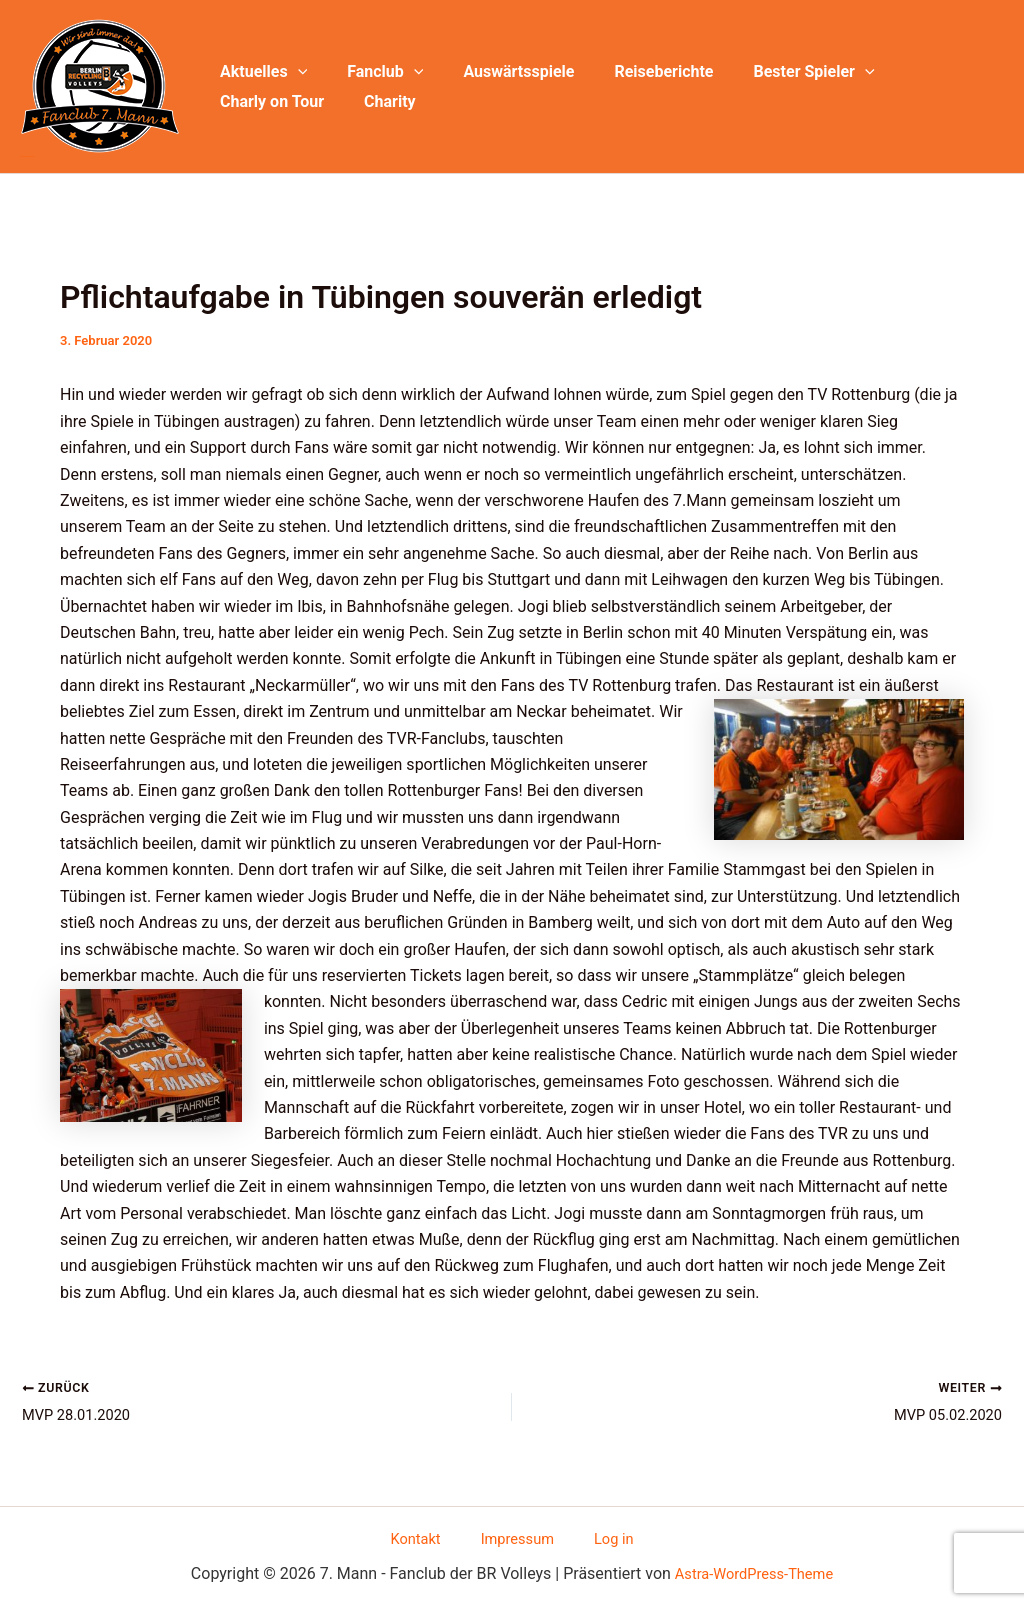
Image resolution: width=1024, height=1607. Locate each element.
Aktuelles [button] (259, 72)
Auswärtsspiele (498, 71)
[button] (294, 72)
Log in (595, 1536)
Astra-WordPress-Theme (754, 1573)
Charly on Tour (923, 71)
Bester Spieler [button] (778, 72)
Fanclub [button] (373, 72)
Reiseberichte (635, 71)
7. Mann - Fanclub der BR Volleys (27, 156)
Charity (242, 101)
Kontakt (434, 1536)
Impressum (518, 1536)
